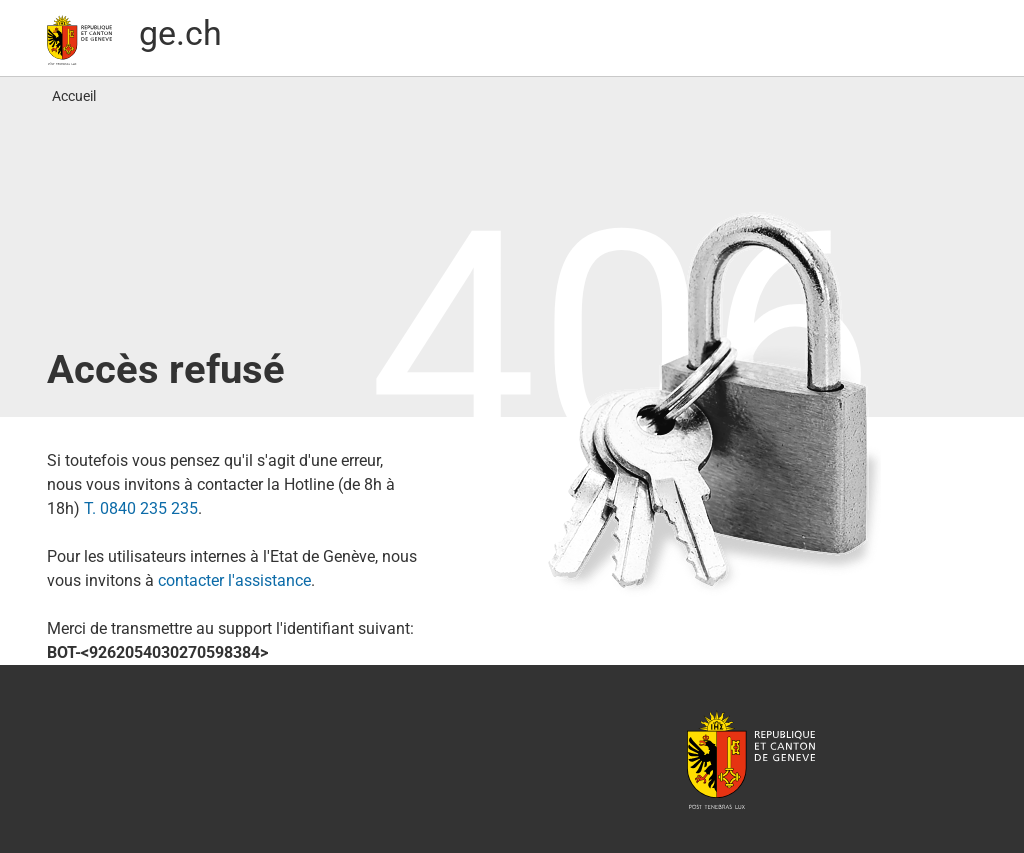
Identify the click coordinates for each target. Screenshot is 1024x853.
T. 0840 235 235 (141, 508)
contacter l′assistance (234, 580)
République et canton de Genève (751, 759)
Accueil (74, 96)
